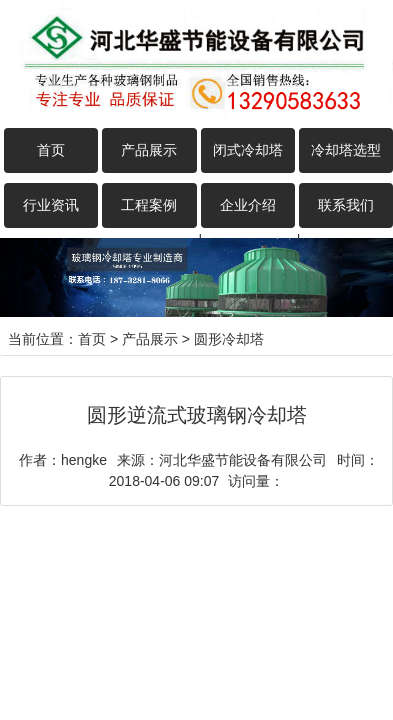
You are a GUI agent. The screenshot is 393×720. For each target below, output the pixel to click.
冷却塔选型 (346, 150)
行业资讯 (51, 205)
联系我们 (346, 205)
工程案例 (149, 205)
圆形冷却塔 (229, 339)
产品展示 (149, 150)
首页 (51, 150)
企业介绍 (248, 205)
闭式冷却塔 (248, 150)
